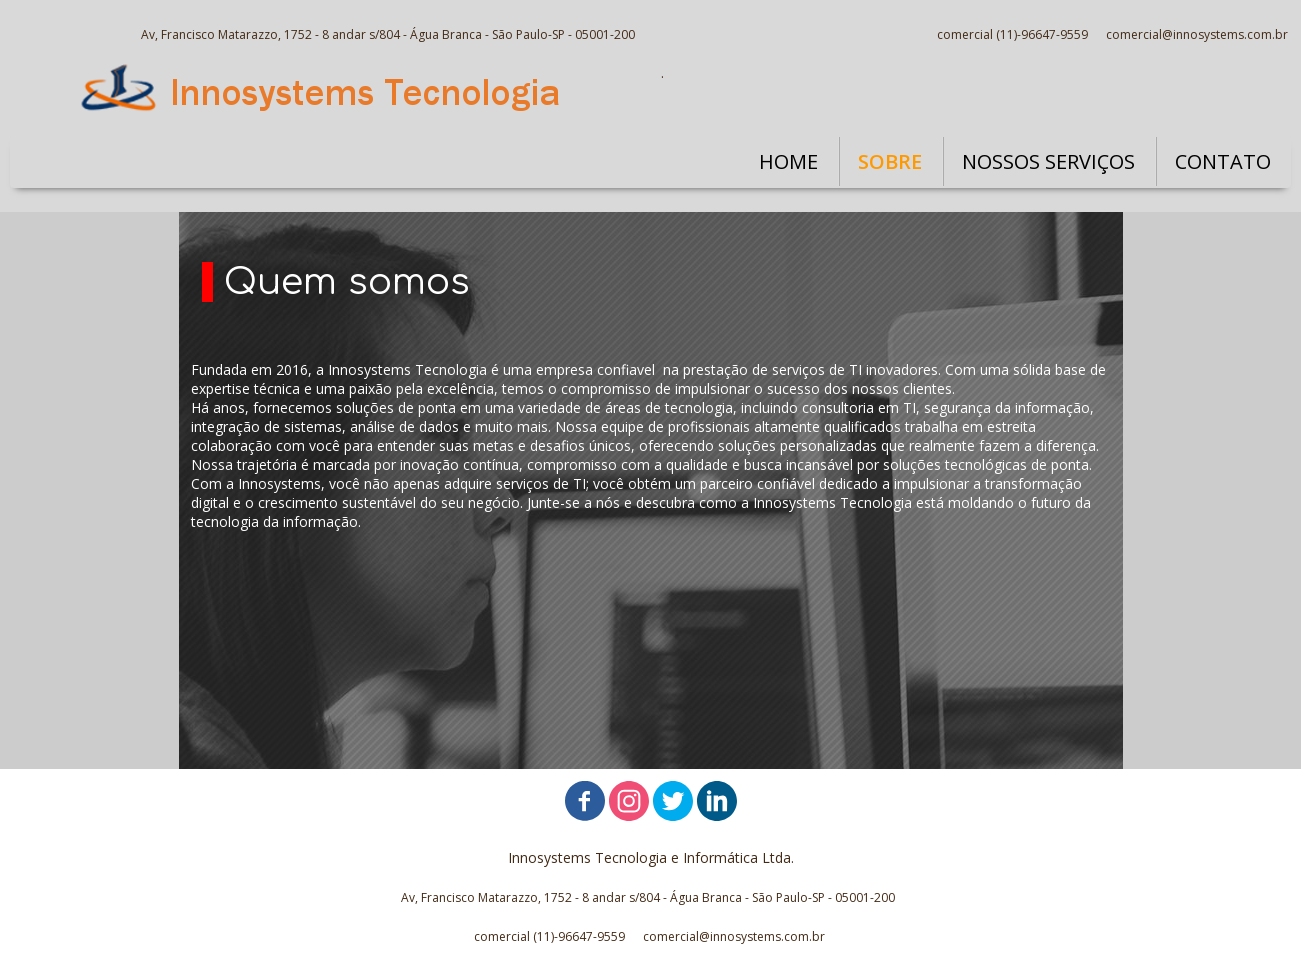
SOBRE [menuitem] (890, 161)
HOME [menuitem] (788, 161)
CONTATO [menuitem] (1223, 161)
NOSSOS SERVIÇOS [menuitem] (1048, 161)
